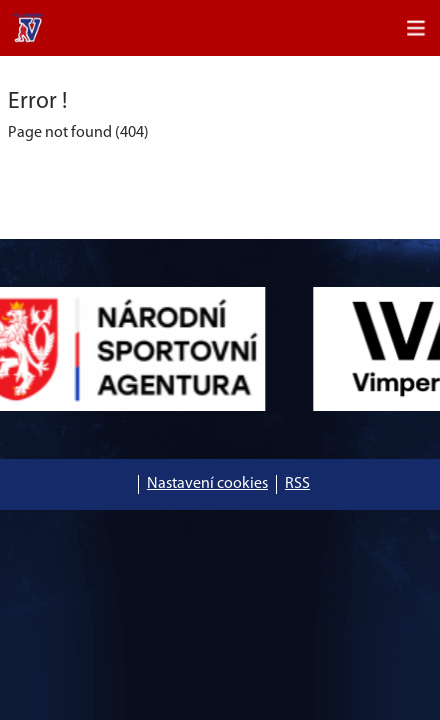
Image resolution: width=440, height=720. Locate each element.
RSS (297, 484)
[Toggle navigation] (416, 28)
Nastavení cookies (207, 484)
